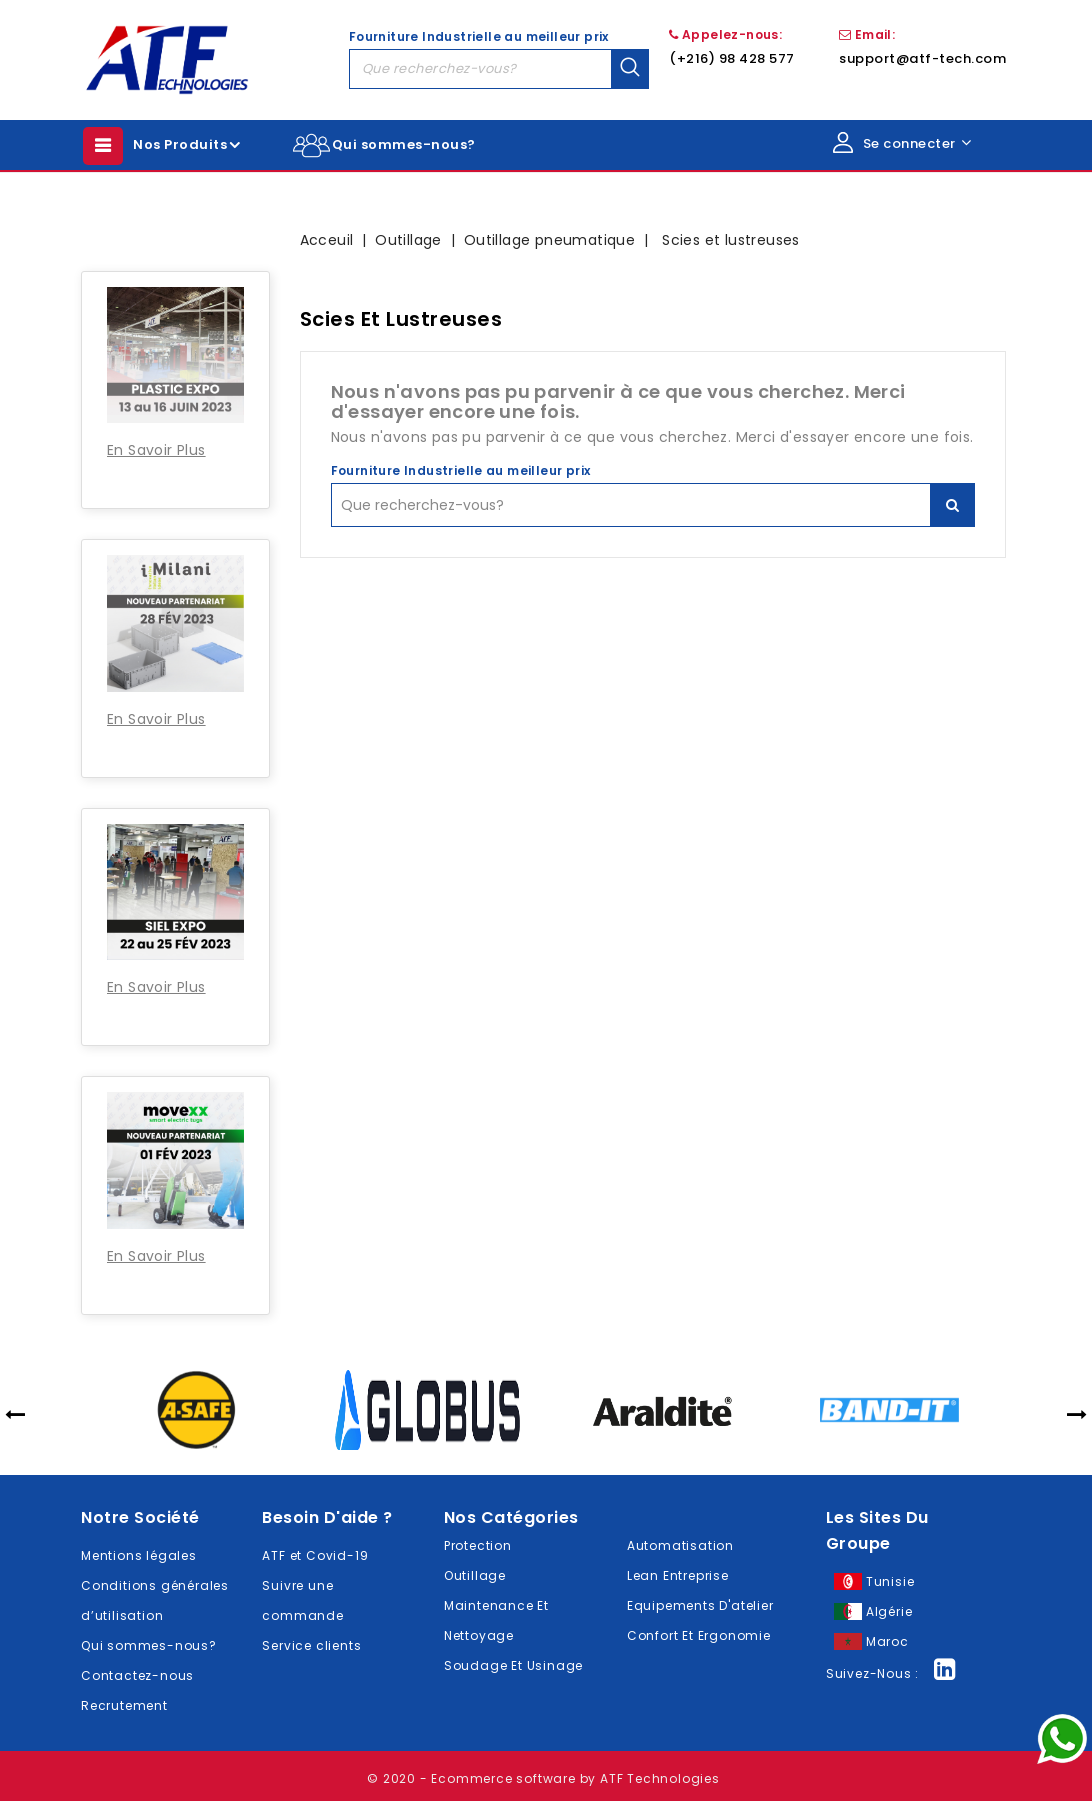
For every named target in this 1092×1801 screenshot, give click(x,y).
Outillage (475, 1575)
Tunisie (890, 1581)
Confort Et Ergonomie (699, 1635)
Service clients (311, 1645)
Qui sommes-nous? (404, 144)
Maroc (887, 1641)
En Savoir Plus (156, 450)
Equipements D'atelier (700, 1605)
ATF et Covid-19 (315, 1555)
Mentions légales (139, 1555)
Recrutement (124, 1705)
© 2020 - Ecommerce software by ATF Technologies (543, 1778)
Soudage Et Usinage (513, 1665)
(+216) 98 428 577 (732, 58)
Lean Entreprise (678, 1575)
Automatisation (680, 1545)
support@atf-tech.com (922, 58)
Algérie (889, 1611)
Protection (478, 1545)
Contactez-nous (137, 1675)
